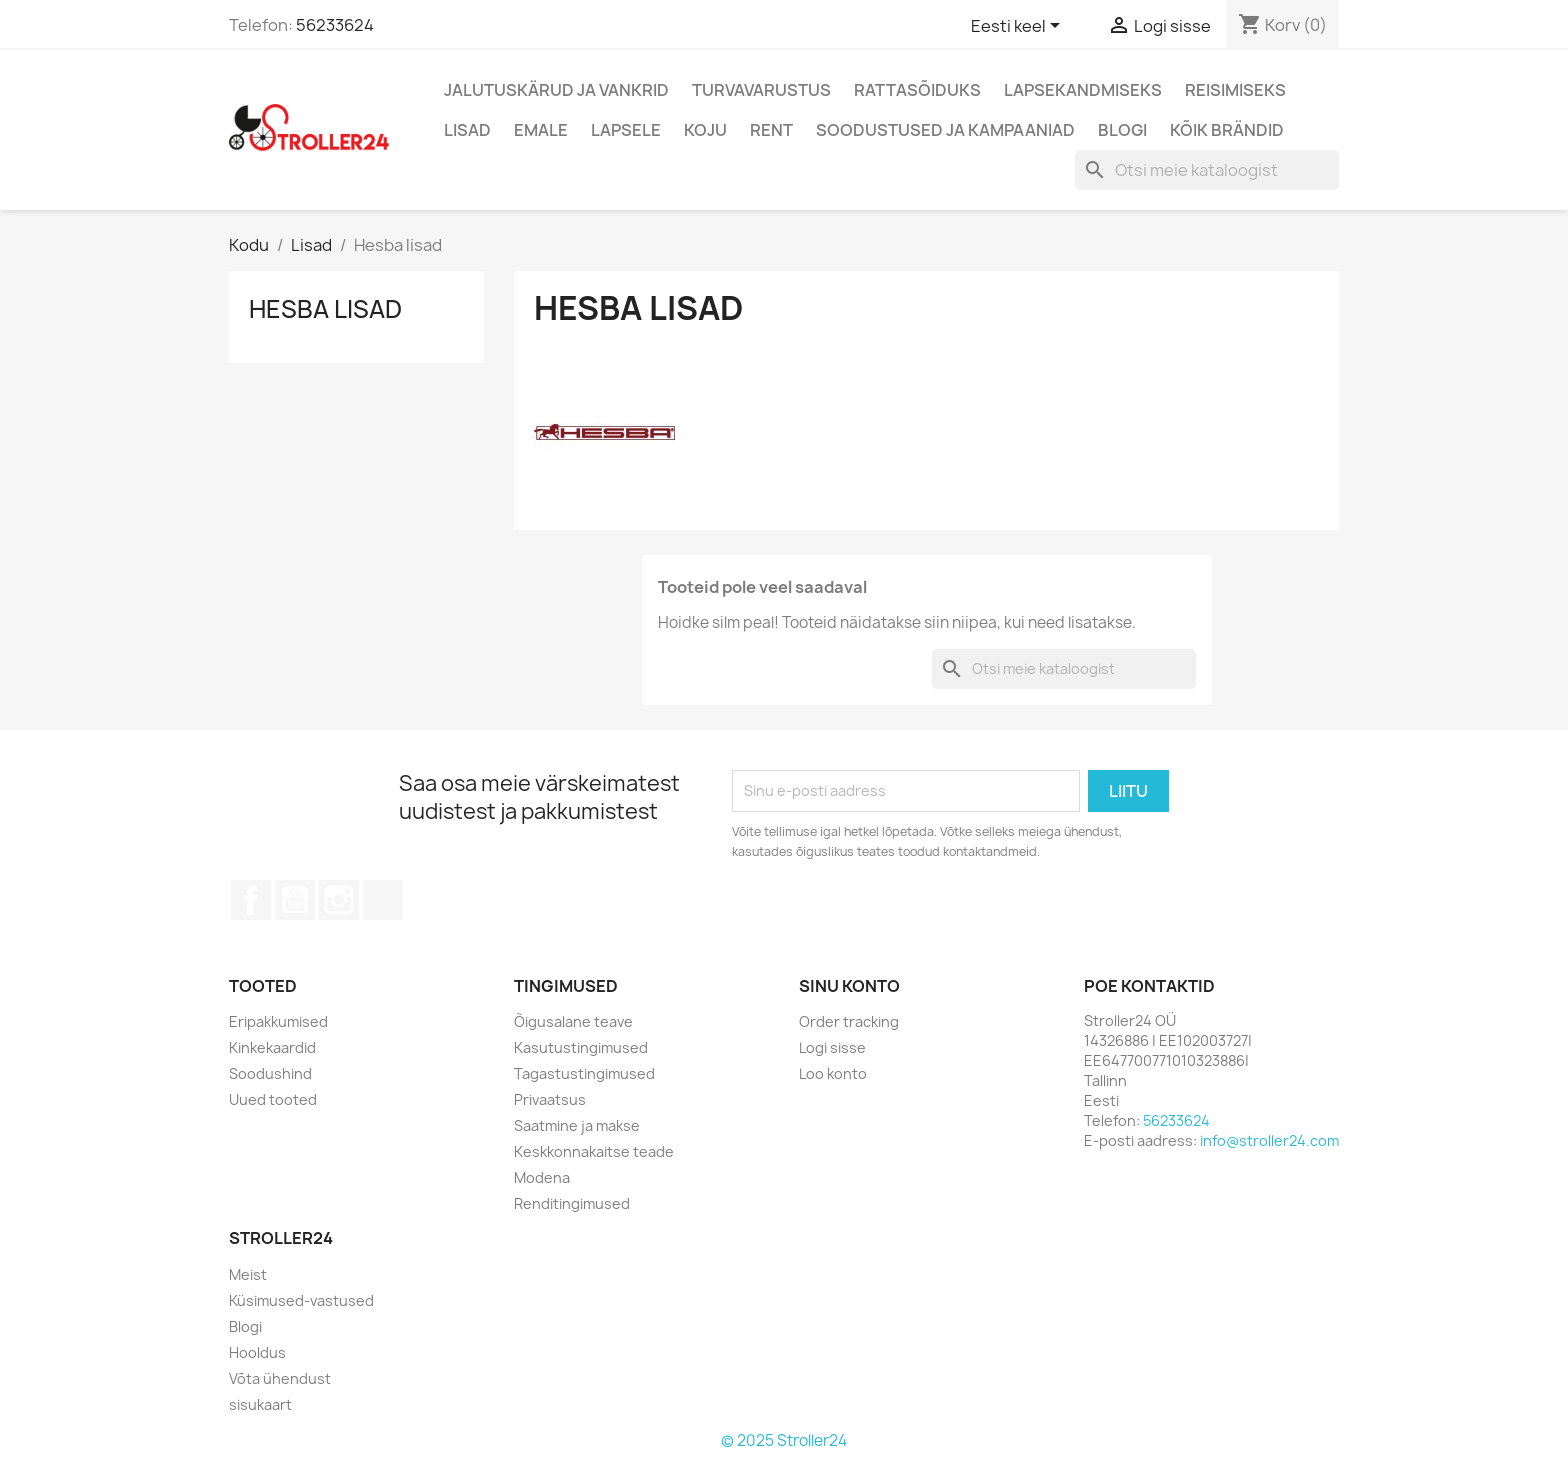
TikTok (383, 900)
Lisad (467, 130)
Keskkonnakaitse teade (594, 1151)
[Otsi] (1207, 170)
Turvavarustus (761, 90)
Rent (771, 130)
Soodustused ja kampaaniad (945, 130)
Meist (248, 1274)
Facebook (251, 900)
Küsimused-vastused (301, 1300)
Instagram (339, 900)
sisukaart (260, 1404)
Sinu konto (849, 986)
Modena (542, 1177)
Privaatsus (550, 1099)
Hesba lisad (325, 309)
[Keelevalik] (1019, 27)
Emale (541, 130)
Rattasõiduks (917, 90)
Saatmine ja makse (577, 1125)
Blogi (1122, 130)
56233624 (335, 25)
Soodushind (270, 1073)
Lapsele (626, 130)
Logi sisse (832, 1047)
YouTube (295, 900)
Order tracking (849, 1021)
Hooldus (257, 1352)
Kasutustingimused (581, 1047)
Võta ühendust (280, 1378)
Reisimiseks (1235, 90)
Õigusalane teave (573, 1021)
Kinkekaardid (272, 1047)
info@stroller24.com (1269, 1140)
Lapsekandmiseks (1083, 90)
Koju (705, 130)
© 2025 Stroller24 (784, 1440)
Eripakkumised (278, 1021)
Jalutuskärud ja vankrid (556, 90)
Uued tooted (273, 1099)
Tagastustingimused (584, 1073)
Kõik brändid (1227, 130)
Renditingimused (572, 1203)
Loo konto (833, 1073)
